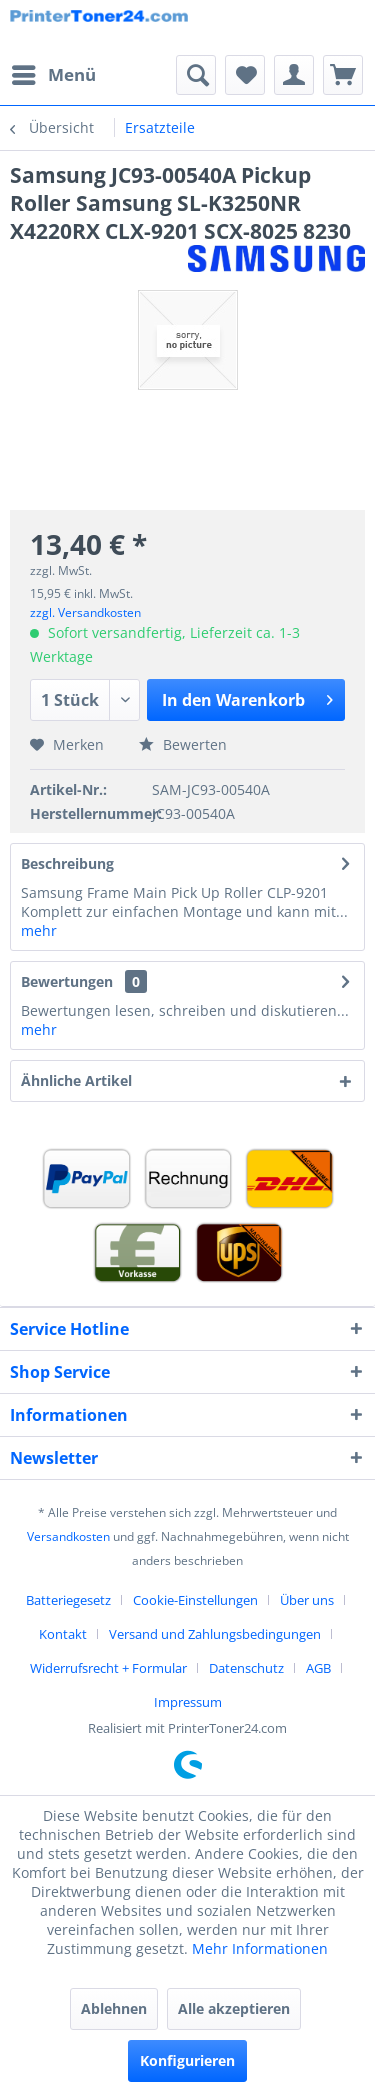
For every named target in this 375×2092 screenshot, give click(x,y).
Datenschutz (246, 1668)
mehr (39, 930)
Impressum (188, 1702)
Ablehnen (114, 2008)
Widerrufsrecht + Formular (108, 1668)
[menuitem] (53, 75)
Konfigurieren (187, 2060)
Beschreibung (67, 863)
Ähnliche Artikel (76, 1080)
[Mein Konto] (294, 75)
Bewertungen (67, 981)
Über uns (307, 1600)
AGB (318, 1668)
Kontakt (63, 1634)
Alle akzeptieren (234, 2008)
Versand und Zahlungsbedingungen (215, 1634)
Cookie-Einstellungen (195, 1600)
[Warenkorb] (343, 75)
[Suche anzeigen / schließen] (196, 75)
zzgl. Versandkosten (85, 612)
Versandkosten (68, 1536)
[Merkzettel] (245, 75)
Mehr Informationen (260, 1948)
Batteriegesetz (68, 1600)
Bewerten (183, 744)
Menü (54, 72)
